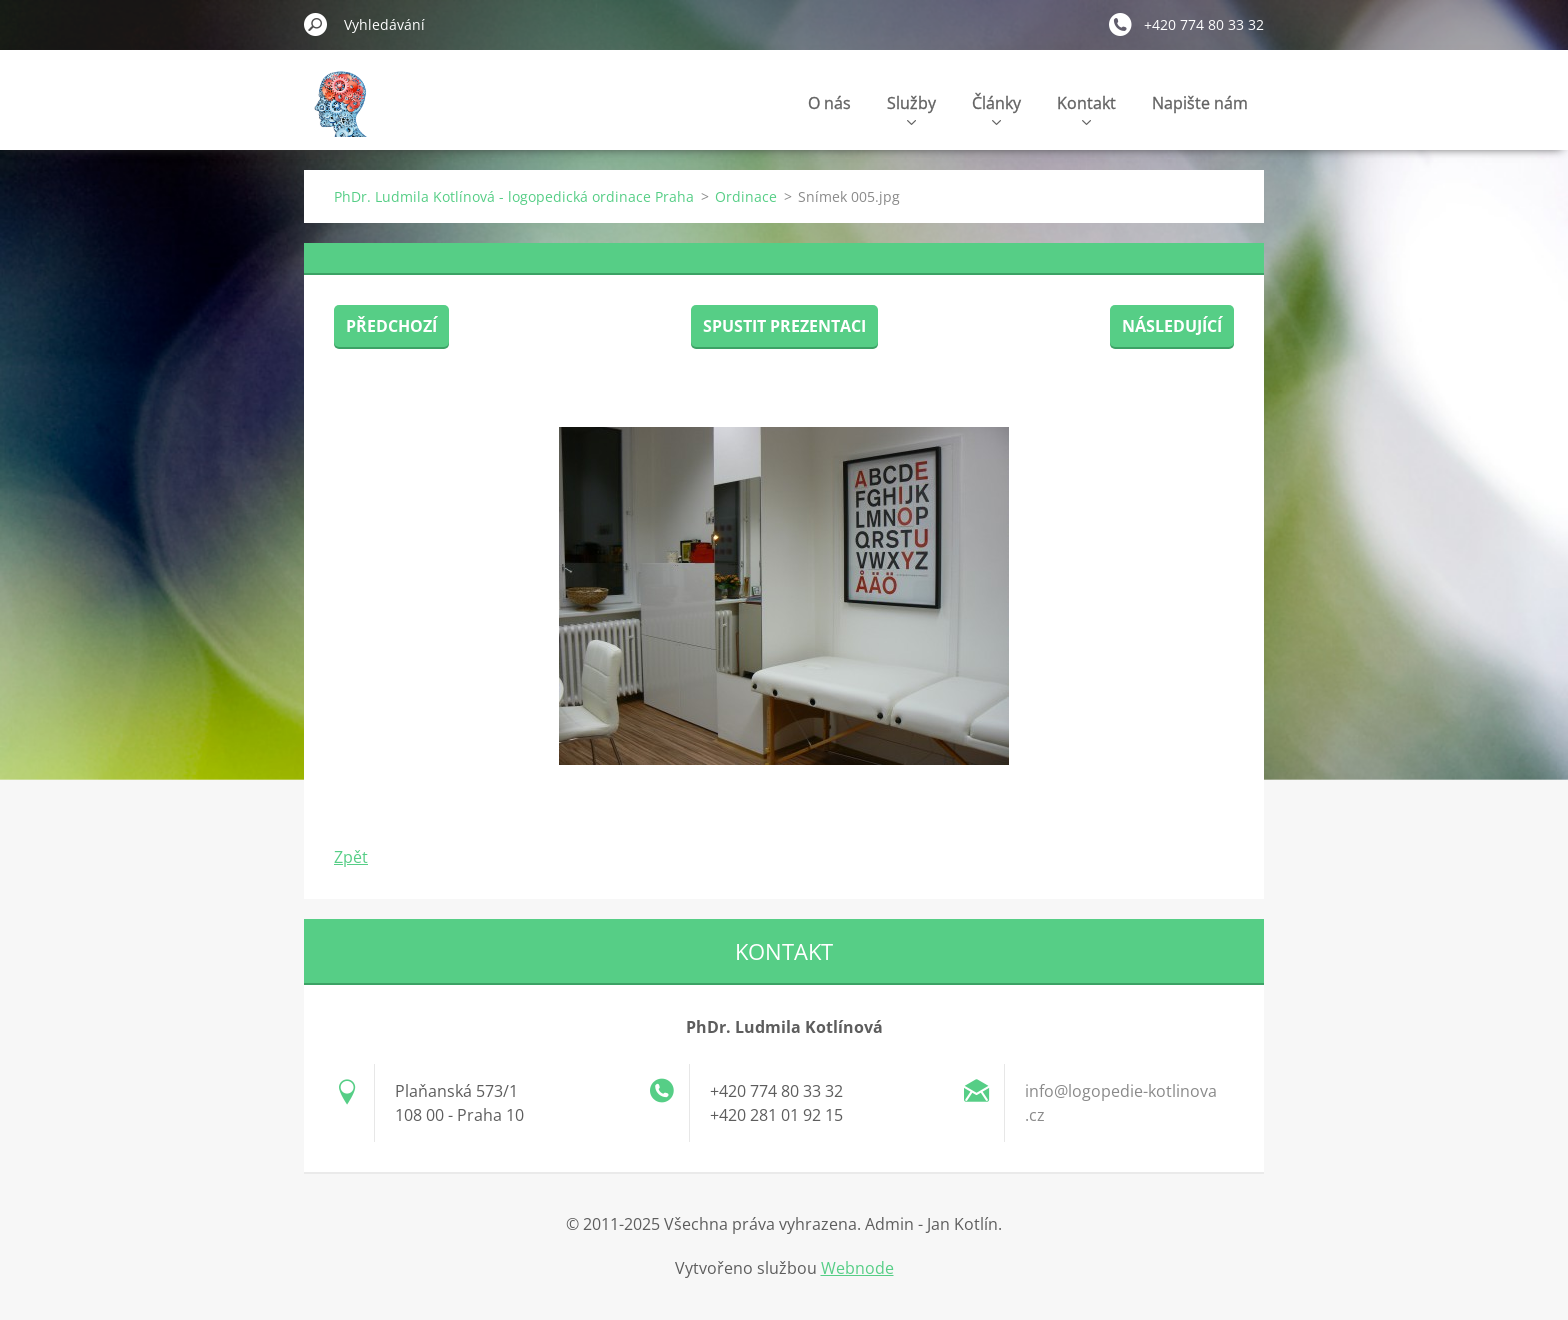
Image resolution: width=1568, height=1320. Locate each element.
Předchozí (391, 326)
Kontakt (1086, 108)
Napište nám (1200, 103)
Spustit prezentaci (784, 326)
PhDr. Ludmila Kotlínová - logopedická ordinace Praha (514, 196)
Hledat (316, 24)
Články (996, 108)
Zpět (351, 857)
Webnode (857, 1268)
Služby (911, 108)
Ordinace (746, 196)
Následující (1172, 326)
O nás (829, 103)
